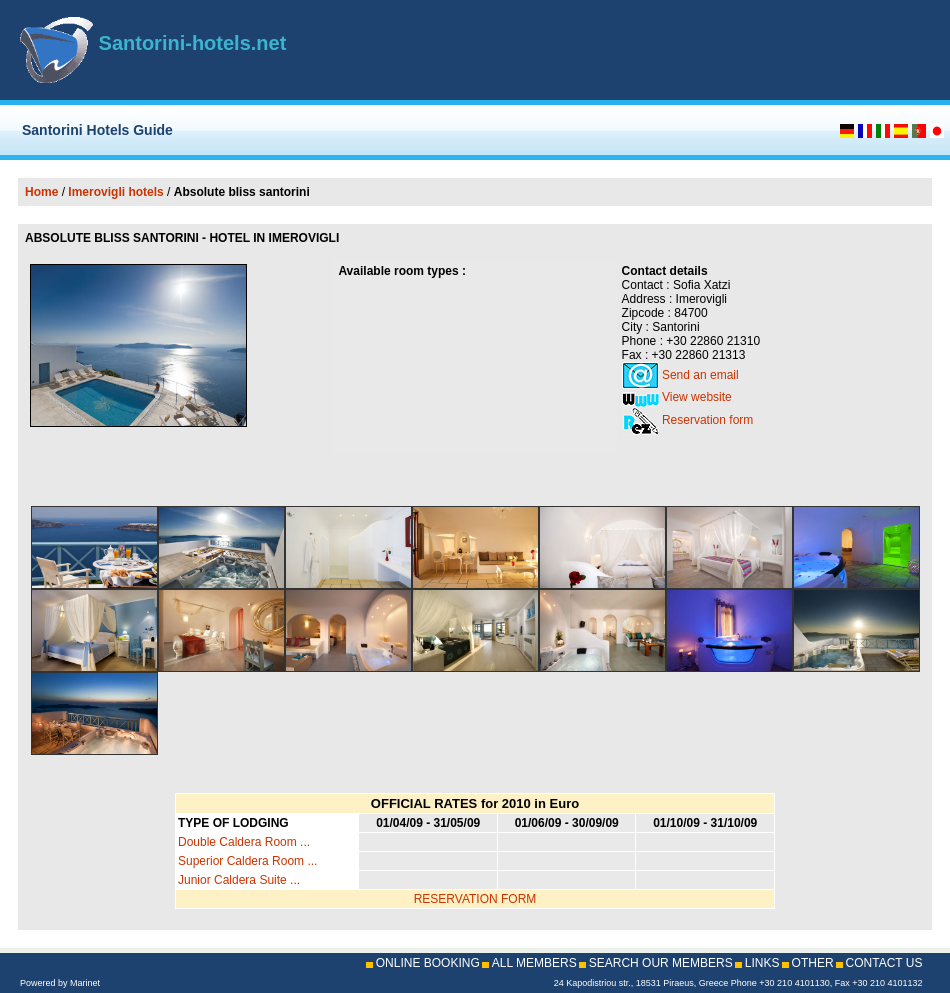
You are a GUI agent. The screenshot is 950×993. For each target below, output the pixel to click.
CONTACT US (884, 963)
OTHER (813, 963)
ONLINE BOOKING (428, 963)
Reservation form (707, 420)
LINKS (762, 963)
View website (697, 397)
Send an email (700, 375)
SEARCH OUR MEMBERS (661, 963)
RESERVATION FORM (475, 899)
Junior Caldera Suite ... (239, 880)
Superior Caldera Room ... (247, 861)
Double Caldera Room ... (244, 842)
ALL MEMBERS (534, 963)
